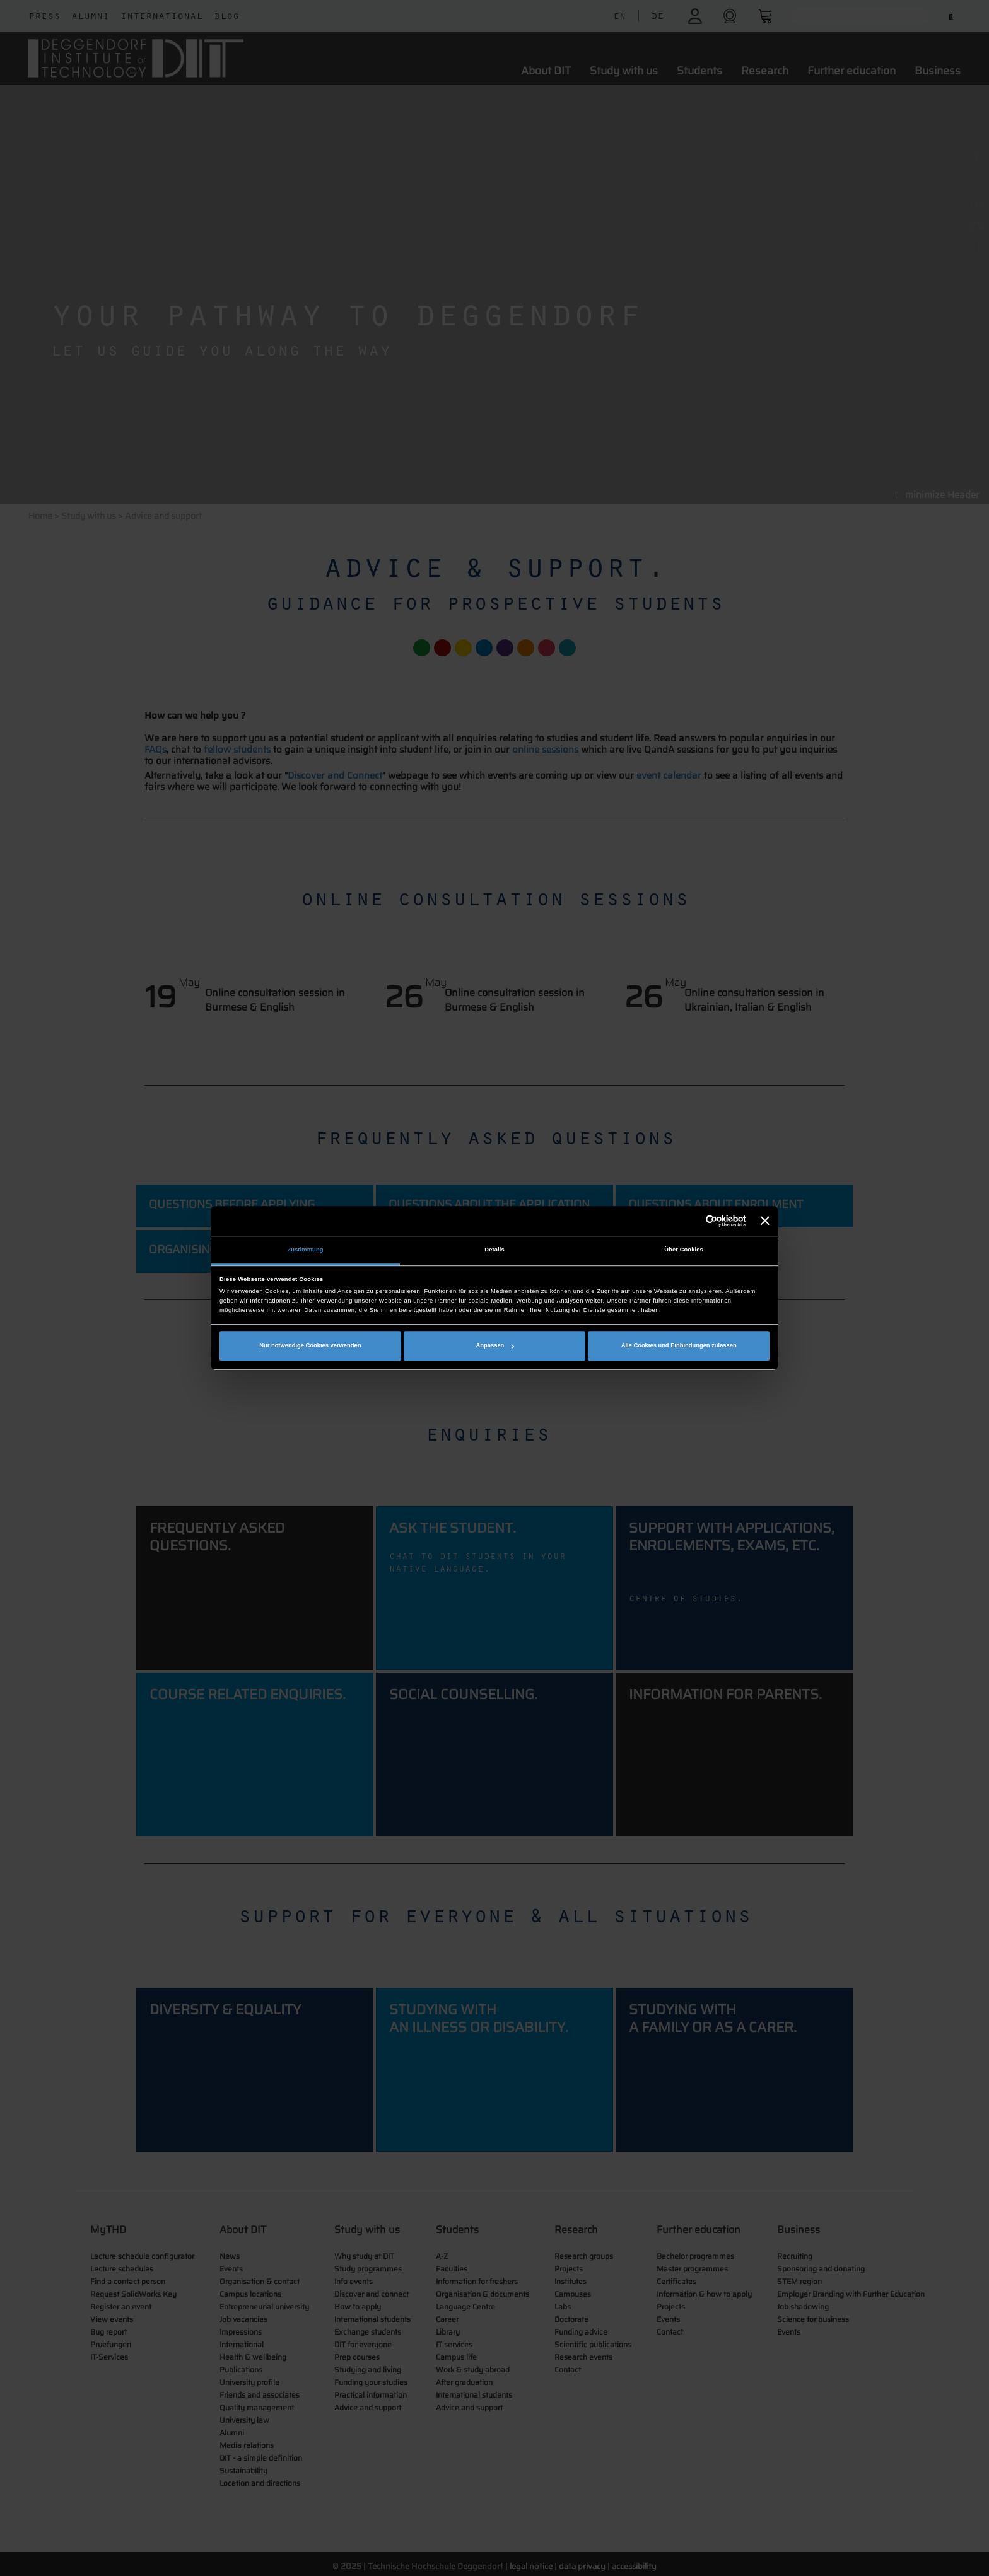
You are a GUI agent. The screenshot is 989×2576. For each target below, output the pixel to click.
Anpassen (495, 1345)
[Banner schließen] (765, 1221)
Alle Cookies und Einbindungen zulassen (679, 1345)
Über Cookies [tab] (683, 1249)
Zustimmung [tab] (305, 1249)
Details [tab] (494, 1249)
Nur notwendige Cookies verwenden (310, 1345)
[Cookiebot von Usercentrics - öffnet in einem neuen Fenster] (691, 1221)
